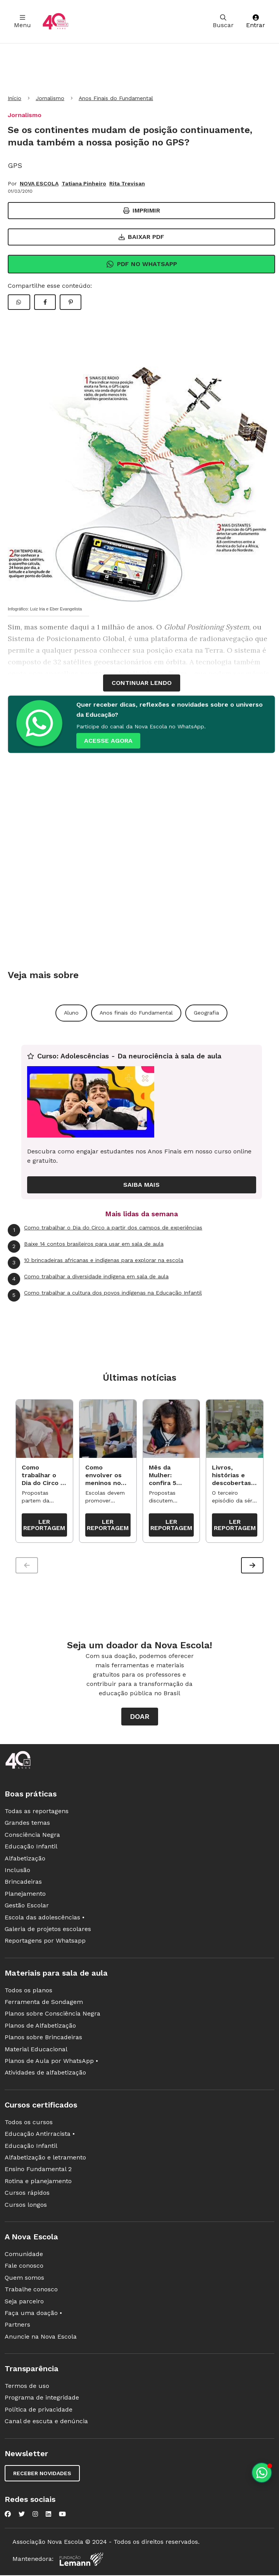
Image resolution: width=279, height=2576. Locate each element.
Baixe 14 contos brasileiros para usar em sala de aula (86, 1246)
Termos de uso (27, 2387)
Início (14, 98)
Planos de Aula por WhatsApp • (51, 2062)
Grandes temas (27, 1824)
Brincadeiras (23, 1883)
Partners (17, 2326)
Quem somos (24, 2279)
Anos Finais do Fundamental (116, 98)
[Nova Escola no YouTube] (62, 2515)
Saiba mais (141, 1184)
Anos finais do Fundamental (136, 1013)
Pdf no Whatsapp (141, 264)
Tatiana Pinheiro (84, 183)
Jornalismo (50, 98)
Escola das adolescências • (44, 1918)
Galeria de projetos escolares (48, 1931)
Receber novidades (42, 2475)
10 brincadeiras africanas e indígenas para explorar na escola (95, 1263)
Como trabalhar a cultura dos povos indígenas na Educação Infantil (105, 1295)
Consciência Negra (32, 1836)
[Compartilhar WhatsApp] (19, 302)
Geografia (206, 1013)
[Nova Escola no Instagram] (35, 2515)
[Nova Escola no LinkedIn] (48, 2515)
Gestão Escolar (27, 1907)
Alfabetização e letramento (45, 2159)
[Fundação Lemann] (81, 2561)
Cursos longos (26, 2206)
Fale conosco (24, 2267)
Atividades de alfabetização (45, 2074)
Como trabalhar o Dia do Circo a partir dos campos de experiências (105, 1230)
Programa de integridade (42, 2399)
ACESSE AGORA (108, 740)
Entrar (255, 21)
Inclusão (17, 1872)
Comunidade (24, 2256)
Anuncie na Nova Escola (41, 2338)
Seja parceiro (24, 2302)
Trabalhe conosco (31, 2291)
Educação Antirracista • (40, 2135)
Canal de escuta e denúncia (46, 2423)
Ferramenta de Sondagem (44, 2003)
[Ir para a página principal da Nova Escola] (55, 21)
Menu (22, 21)
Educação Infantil (31, 1848)
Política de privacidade (38, 2411)
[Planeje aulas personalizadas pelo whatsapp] (261, 2472)
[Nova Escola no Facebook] (8, 2515)
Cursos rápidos (27, 2194)
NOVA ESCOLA (39, 183)
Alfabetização (25, 1860)
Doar (140, 1718)
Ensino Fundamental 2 (38, 2171)
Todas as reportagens (37, 1813)
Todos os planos (28, 1992)
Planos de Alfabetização (40, 2027)
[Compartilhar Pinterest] (70, 302)
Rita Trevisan (127, 183)
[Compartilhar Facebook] (45, 302)
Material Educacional (36, 2051)
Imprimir (141, 210)
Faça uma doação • (33, 2314)
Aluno (71, 1013)
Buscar (223, 21)
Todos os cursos (29, 2124)
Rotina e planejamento (38, 2183)
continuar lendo (142, 682)
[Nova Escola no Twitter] (22, 2515)
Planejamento (25, 1895)
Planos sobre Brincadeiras (43, 2039)
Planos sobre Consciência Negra (52, 2015)
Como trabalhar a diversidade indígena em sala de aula (88, 1279)
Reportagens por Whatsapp (45, 1942)
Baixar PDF (141, 236)
